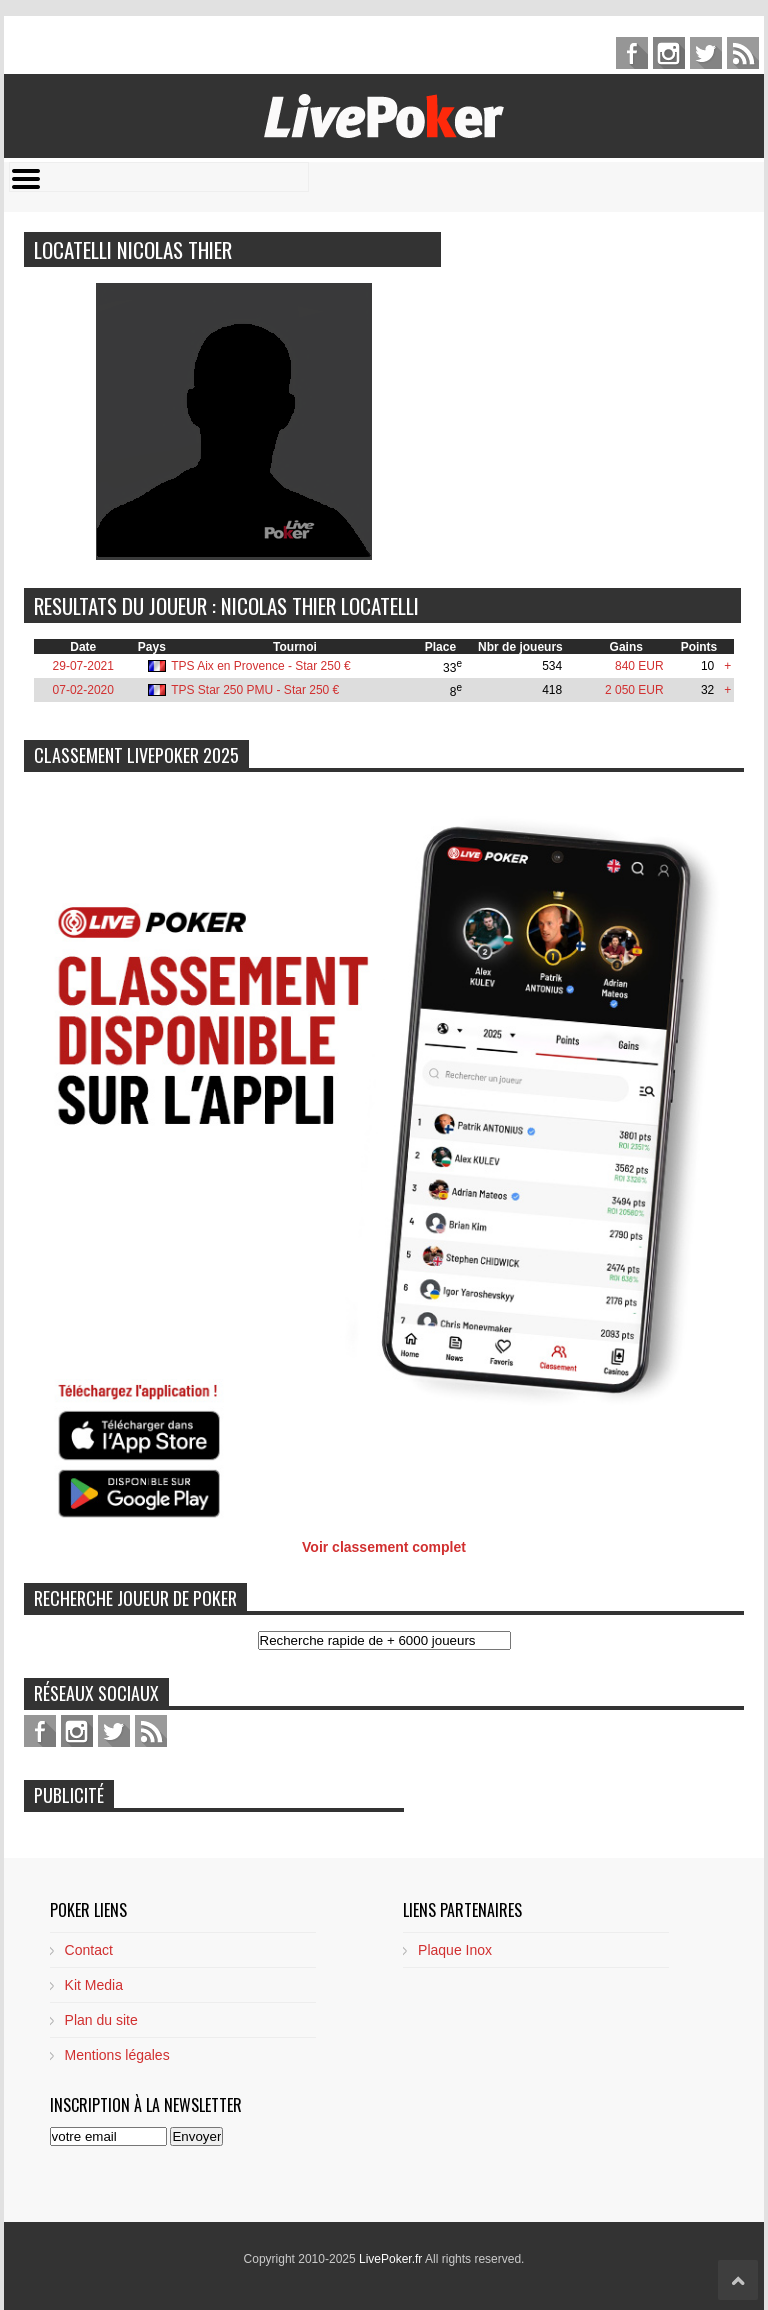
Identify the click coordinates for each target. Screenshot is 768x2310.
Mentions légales (117, 2055)
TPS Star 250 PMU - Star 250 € (255, 690)
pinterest (669, 53)
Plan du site (101, 2020)
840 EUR (639, 666)
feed (743, 53)
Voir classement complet (384, 1547)
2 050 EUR (634, 690)
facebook (632, 53)
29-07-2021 (83, 666)
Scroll (738, 2280)
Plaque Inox (455, 1950)
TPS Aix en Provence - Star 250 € (260, 666)
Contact (89, 1950)
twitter (706, 53)
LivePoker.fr (392, 2259)
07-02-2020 (83, 690)
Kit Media (94, 1985)
